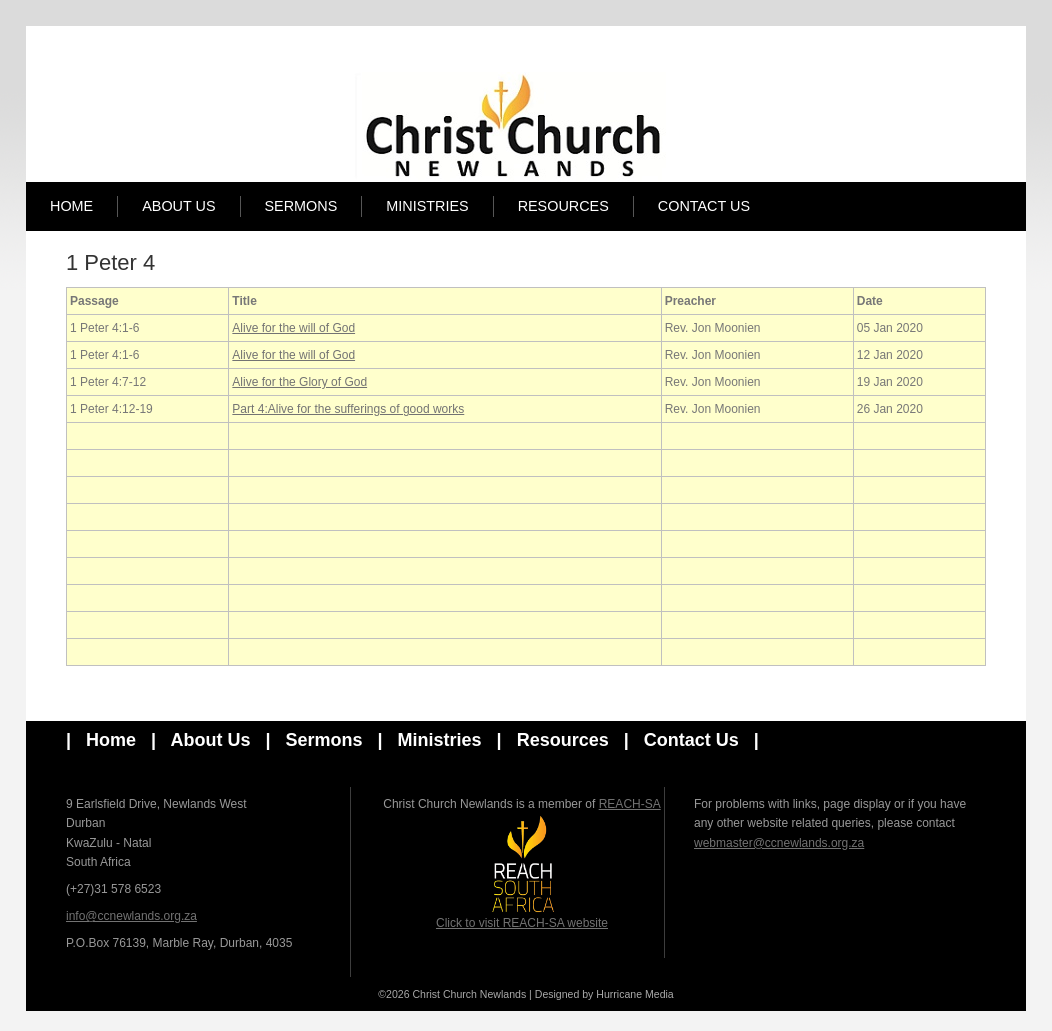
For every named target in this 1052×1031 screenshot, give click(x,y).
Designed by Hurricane (590, 994)
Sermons (301, 206)
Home (71, 206)
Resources (563, 206)
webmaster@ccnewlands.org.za (779, 843)
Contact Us (704, 206)
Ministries (427, 206)
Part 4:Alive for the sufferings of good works (348, 409)
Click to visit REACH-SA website (522, 872)
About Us (178, 206)
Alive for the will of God (293, 328)
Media (659, 994)
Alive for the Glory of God (299, 382)
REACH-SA (630, 804)
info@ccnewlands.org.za (131, 916)
